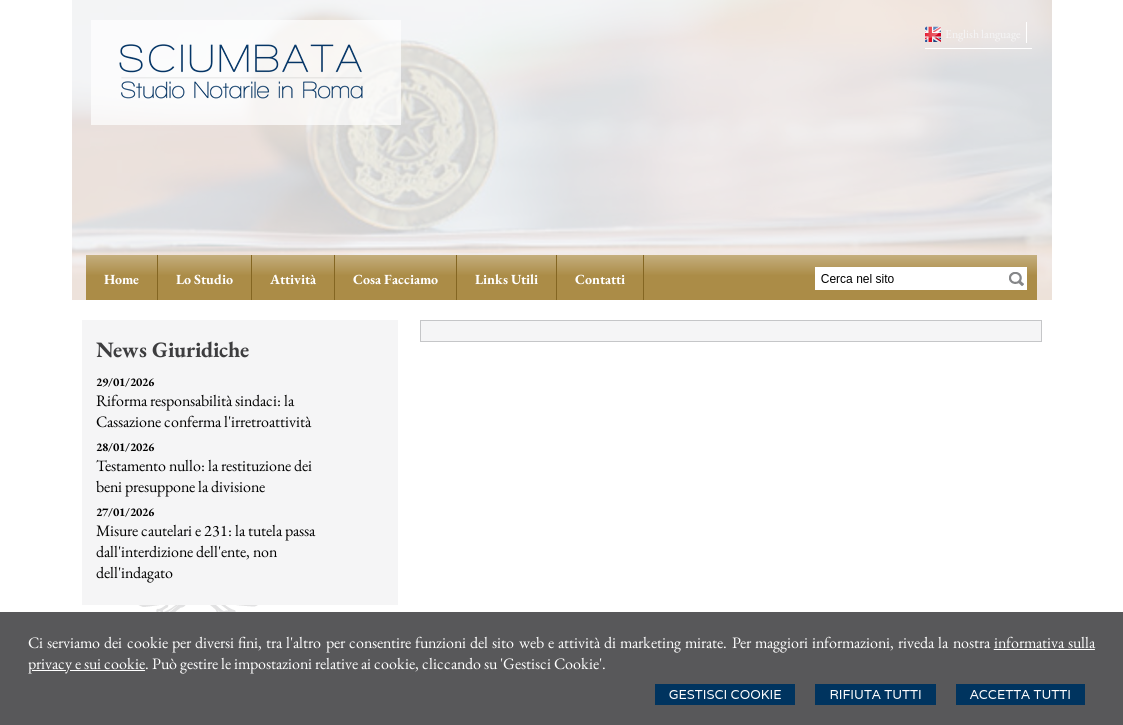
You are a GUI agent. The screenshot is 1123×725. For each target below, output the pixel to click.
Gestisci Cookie (725, 694)
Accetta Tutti (1020, 694)
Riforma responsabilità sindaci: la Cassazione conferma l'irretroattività (203, 411)
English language (983, 34)
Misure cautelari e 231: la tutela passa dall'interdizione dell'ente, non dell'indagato (205, 551)
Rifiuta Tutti (875, 694)
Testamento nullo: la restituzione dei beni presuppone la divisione (204, 476)
